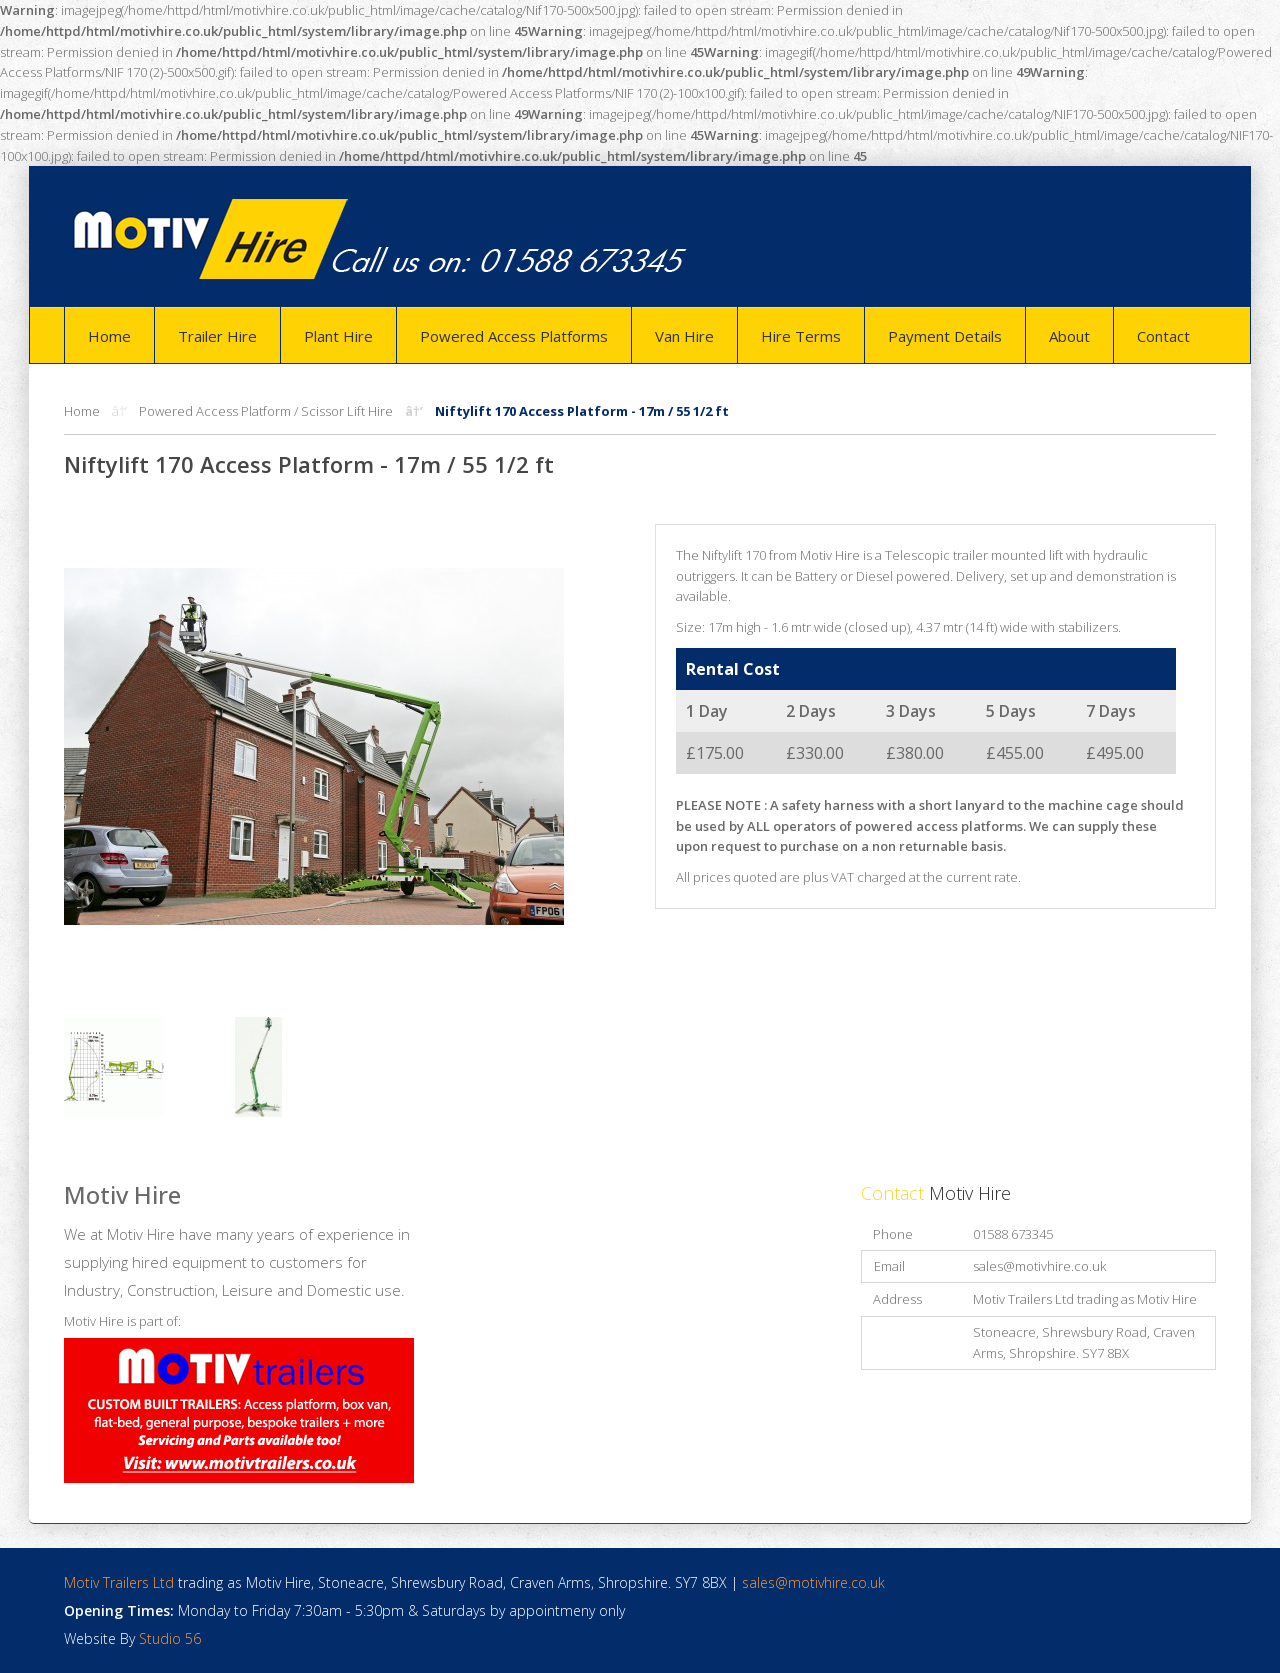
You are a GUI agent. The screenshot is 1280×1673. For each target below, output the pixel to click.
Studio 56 (170, 1638)
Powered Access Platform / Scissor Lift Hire (266, 411)
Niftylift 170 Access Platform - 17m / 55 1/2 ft (582, 411)
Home (82, 411)
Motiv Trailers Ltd (119, 1582)
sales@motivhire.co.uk (1039, 1266)
